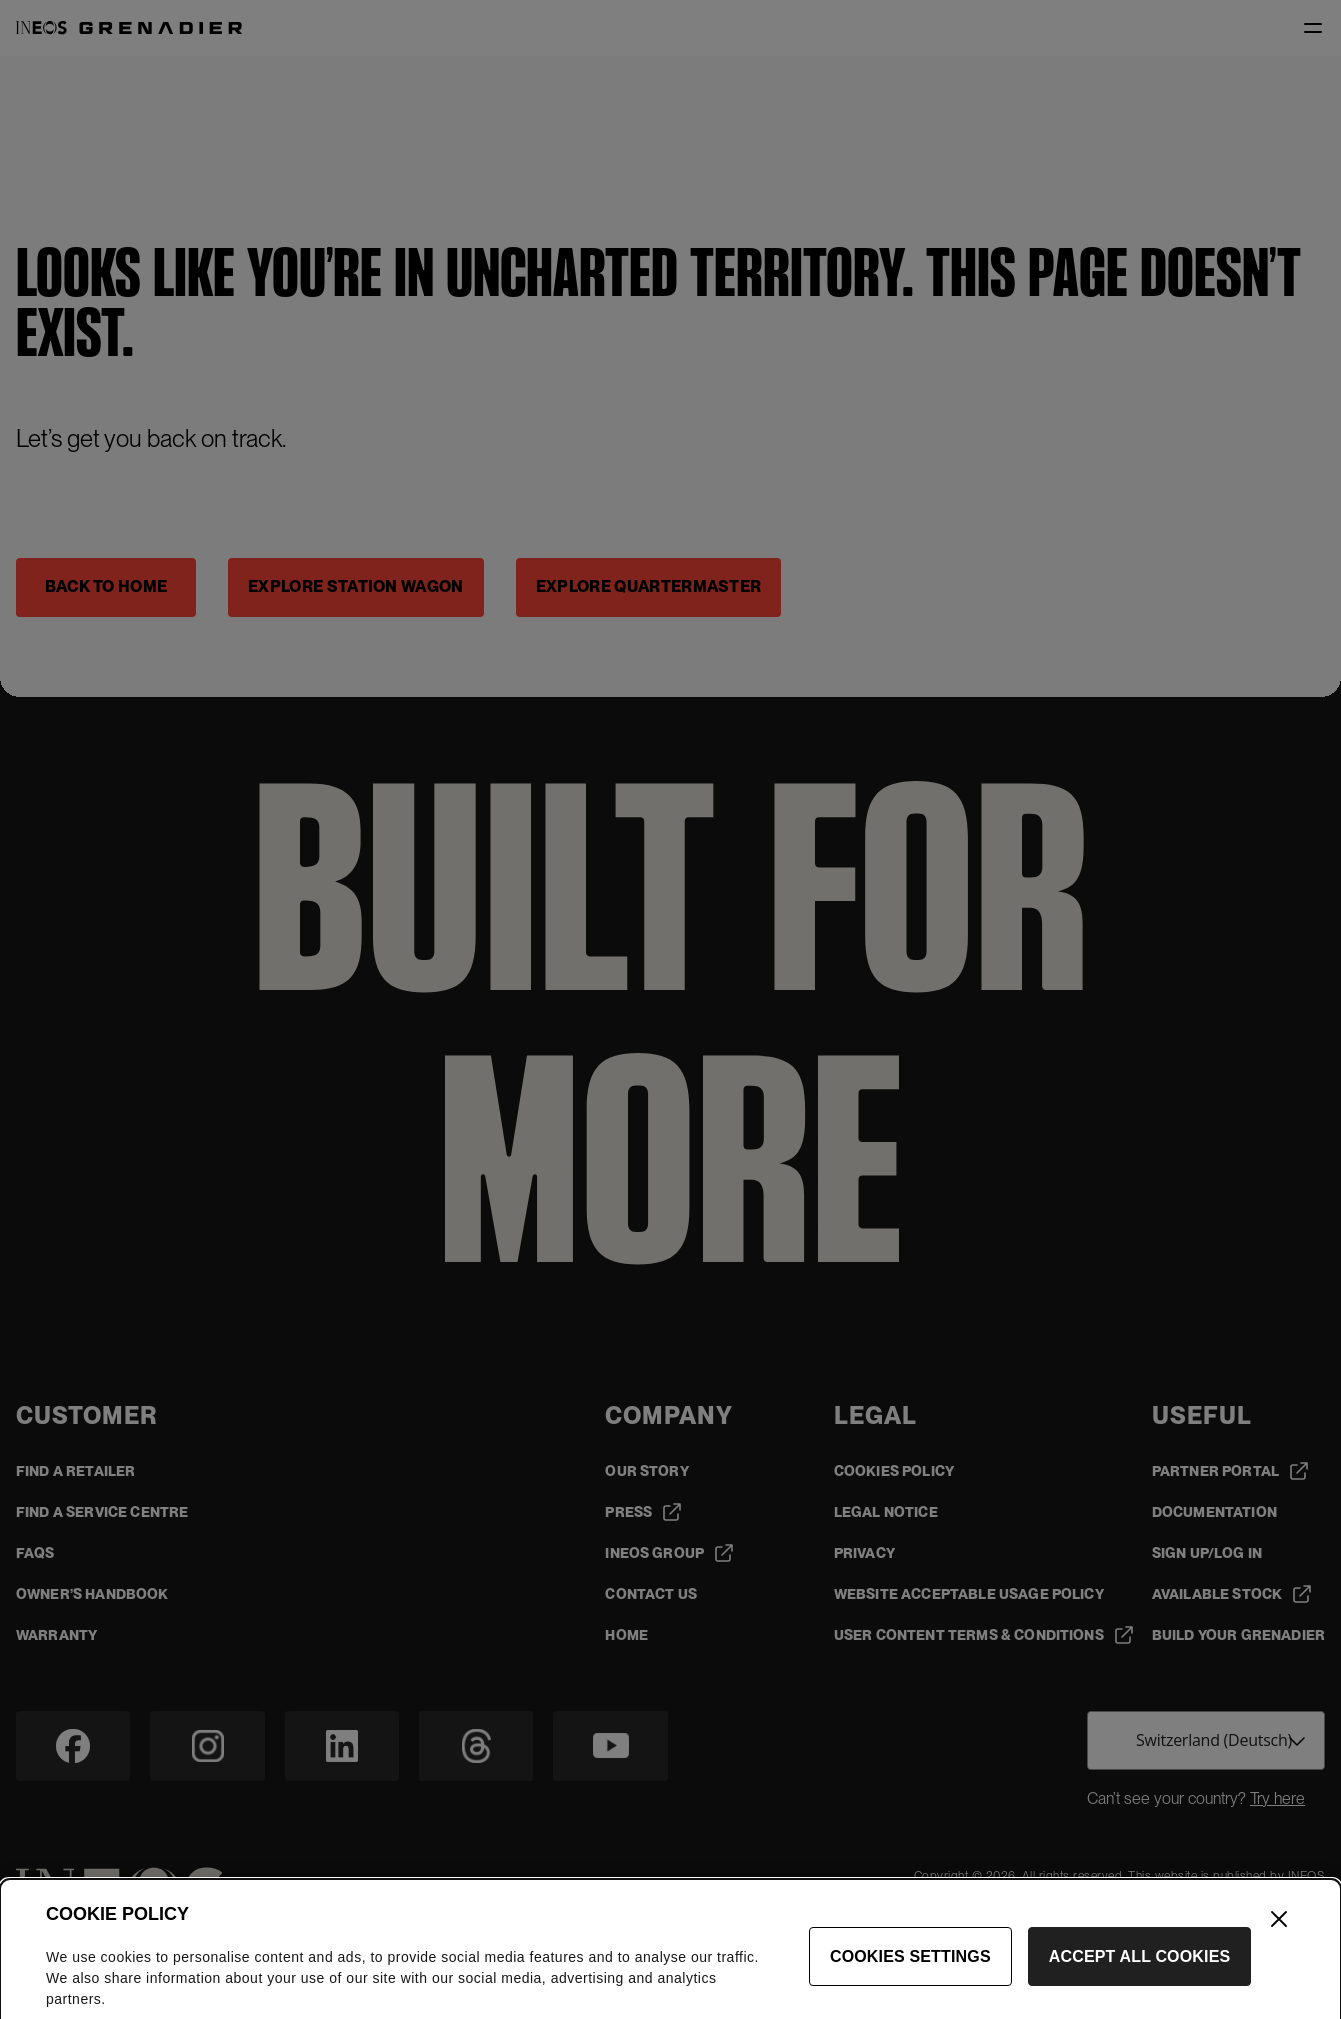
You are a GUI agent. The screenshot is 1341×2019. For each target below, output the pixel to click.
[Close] (1279, 1940)
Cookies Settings (910, 1977)
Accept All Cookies (1140, 1977)
